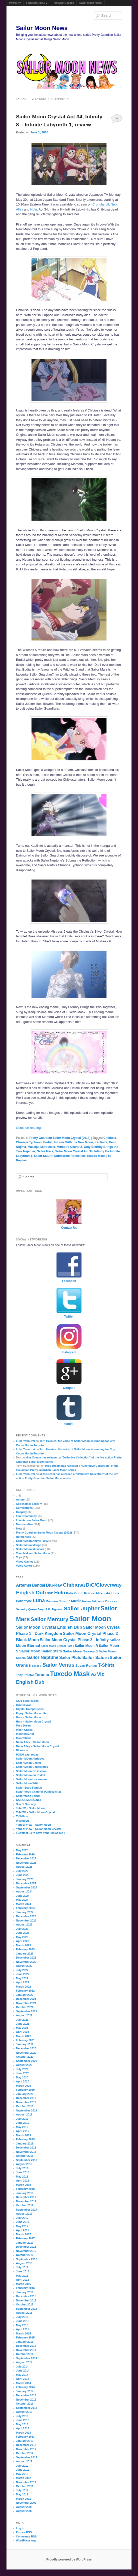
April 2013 (22, 2428)
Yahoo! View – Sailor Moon (33, 1824)
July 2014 (22, 2366)
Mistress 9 (47, 1147)
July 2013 (22, 2416)
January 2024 (25, 1912)
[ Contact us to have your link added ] (40, 1832)
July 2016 (22, 2267)
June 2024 (22, 1895)
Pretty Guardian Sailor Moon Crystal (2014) (59, 1138)
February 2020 (25, 2089)
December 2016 (26, 2246)
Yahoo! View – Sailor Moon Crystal (38, 1828)
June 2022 (22, 1974)
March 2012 (23, 2477)
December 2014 (26, 2345)
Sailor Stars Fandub (29, 1787)
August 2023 (24, 1924)
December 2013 (26, 2395)
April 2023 (22, 1941)
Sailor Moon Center (28, 1762)
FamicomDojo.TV (37, 2)
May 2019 (22, 2126)
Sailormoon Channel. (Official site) (38, 1791)
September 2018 (26, 2160)
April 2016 (22, 2279)
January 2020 (25, 2093)
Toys (19, 1557)
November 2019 (26, 2102)
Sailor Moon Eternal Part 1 (57, 1645)
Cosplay (21, 1512)
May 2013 (22, 2424)
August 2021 (24, 2015)
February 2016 (25, 2287)
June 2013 (22, 2420)
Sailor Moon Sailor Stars (40, 1651)
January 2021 (25, 2044)
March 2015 (23, 2333)
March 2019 (23, 2135)
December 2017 (26, 2197)
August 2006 (24, 2510)
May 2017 (22, 2226)
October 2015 (25, 2304)
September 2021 (26, 2011)
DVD (50, 1593)
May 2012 (22, 2473)
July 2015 (22, 2316)
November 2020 (26, 2052)
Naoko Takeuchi (93, 1601)
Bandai (38, 1585)
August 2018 (24, 2164)
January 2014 (25, 2391)
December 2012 (26, 2444)
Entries (24, 2532)
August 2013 (24, 2411)
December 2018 (26, 2147)
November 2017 (26, 2201)
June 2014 (22, 2370)
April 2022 (22, 1982)
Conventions (24, 1507)
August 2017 (24, 2213)
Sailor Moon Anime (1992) (33, 1540)
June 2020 (22, 2073)
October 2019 (25, 2106)
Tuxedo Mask (96, 1156)
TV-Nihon (22, 1816)
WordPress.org (26, 2540)
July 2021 (22, 2019)
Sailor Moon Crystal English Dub (49, 1627)
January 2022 (25, 1994)
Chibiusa (110, 1138)
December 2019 (26, 2097)
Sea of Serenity (26, 1804)
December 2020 (26, 2048)
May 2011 (22, 2494)
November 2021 (26, 2003)
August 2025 (24, 1866)
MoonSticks (24, 1738)
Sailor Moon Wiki (27, 1783)
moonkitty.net (25, 1733)
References (23, 1536)
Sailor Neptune (42, 1657)
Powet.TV (15, 2)
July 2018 (22, 2168)
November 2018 (26, 2151)
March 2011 (23, 2498)
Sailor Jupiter (82, 1608)
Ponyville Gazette (63, 2)
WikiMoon (22, 1820)
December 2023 (26, 1916)
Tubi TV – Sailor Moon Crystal (35, 1812)
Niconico (22, 1750)
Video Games (25, 1561)
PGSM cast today (27, 1754)
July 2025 (22, 1870)
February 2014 (25, 2387)
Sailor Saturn (43, 1156)
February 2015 (25, 2337)
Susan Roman (86, 1665)
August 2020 (24, 2064)
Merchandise (24, 1524)
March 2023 (23, 1945)
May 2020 (22, 2077)
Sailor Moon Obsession (31, 1771)
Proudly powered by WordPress (69, 2559)
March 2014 (23, 2383)
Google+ (69, 1388)
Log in (20, 2528)
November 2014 (26, 2349)
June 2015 (22, 2320)
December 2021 (26, 1998)
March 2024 (23, 1903)
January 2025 (25, 1879)
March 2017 (23, 2234)
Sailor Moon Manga (28, 1545)
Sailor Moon (90, 1618)
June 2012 (22, 2469)
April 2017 (22, 2230)
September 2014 (26, 2358)
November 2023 (26, 1920)
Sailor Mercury (49, 1619)
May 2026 (22, 1850)
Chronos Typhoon (29, 1142)
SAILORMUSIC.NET (29, 1799)
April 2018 (22, 2180)
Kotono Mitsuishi (97, 1593)
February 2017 (25, 2238)
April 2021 (22, 2031)
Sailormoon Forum (28, 1795)
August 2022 (24, 1965)
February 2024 (25, 1907)
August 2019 (24, 2114)
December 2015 (26, 2296)
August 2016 (24, 2263)
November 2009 (26, 2502)
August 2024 (24, 1891)
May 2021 (22, 2027)
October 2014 (25, 2353)
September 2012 (26, 2457)
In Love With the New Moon (73, 1142)
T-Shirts (106, 1665)
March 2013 (23, 2432)
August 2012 (24, 2461)
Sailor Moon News (90, 2)
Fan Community (26, 1516)
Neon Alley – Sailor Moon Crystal (37, 1746)
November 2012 (26, 2449)
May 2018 (22, 2176)
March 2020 (23, 2085)
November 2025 (26, 1862)
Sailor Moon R (86, 1646)
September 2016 (26, 2259)
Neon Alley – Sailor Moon (32, 1742)
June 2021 (22, 2023)
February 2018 (25, 2188)
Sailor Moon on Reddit (30, 1775)
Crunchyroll (100, 204)
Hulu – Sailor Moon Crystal (33, 1721)
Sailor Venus (58, 1665)
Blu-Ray (54, 1585)
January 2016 (25, 2292)
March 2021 (23, 2036)
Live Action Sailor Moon (31, 1520)
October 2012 (25, 2453)
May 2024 (22, 1899)
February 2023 (25, 1949)
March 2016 (23, 2283)
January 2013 (25, 2440)
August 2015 (24, 2312)
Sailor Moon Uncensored (32, 1779)
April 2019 (22, 2130)
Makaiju (33, 1147)
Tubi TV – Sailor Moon (30, 1808)
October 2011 (25, 2486)
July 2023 (22, 1928)
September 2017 (26, 2209)
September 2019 (26, 2110)
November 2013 (26, 2399)
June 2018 (22, 2172)
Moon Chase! (24, 1729)
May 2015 (22, 2325)
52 (116, 118)
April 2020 (22, 2081)
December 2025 (26, 1858)
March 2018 (23, 2184)
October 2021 (25, 2007)
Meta (19, 1528)
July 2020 (22, 2069)
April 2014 (22, 2378)
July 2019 (22, 2118)
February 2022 (25, 1990)
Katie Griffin (74, 1593)
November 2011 (26, 2482)
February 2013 (25, 2436)
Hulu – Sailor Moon (28, 1717)
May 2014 (22, 2374)
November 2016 (26, 2250)
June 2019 (22, 2122)
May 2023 (22, 1937)
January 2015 (25, 2341)
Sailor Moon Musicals (30, 1549)
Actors (20, 1499)
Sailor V (37, 1665)
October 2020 (25, 2056)
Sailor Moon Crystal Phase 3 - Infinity (74, 1640)
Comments (26, 2536)
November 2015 (26, 2300)
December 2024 (26, 1883)
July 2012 (22, 2465)
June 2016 (22, 2271)
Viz (93, 1674)
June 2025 (22, 1874)
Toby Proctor (25, 1674)
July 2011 (22, 2490)
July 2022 (22, 1970)
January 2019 (25, 2143)
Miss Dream (24, 1725)
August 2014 (24, 2362)
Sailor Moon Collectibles (32, 1766)
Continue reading (30, 1128)
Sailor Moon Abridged (30, 1758)
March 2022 (23, 1986)
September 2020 (26, 2060)
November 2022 (26, 1961)
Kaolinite (100, 1142)
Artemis (23, 1585)
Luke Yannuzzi (25, 1440)
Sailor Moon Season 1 (80, 1651)
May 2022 (22, 1978)
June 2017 (22, 2221)
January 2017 (25, 2242)
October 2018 (25, 2155)
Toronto (42, 1674)
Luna (39, 1600)
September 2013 (26, 2407)
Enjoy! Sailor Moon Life (31, 1713)
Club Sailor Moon (27, 1700)
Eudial (47, 1142)
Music (76, 1601)
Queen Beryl (36, 1609)
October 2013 (25, 2403)
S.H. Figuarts (54, 1609)
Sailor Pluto (70, 1657)
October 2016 (25, 2254)
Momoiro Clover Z (69, 1147)
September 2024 (26, 1887)
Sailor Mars (45, 1151)
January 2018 (25, 2193)
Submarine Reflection (69, 1156)
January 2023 (25, 1953)
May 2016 (22, 2275)
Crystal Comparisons (30, 1708)
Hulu (33, 209)
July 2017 (22, 2217)
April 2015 (22, 2329)
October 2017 (25, 2205)
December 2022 (26, 1957)
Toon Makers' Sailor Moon (33, 1553)
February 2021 (25, 2040)
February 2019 (25, 2139)
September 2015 (26, 2308)
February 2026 (25, 1854)
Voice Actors (24, 1565)
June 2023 (22, 1932)
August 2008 (24, 2506)
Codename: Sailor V (29, 1503)
